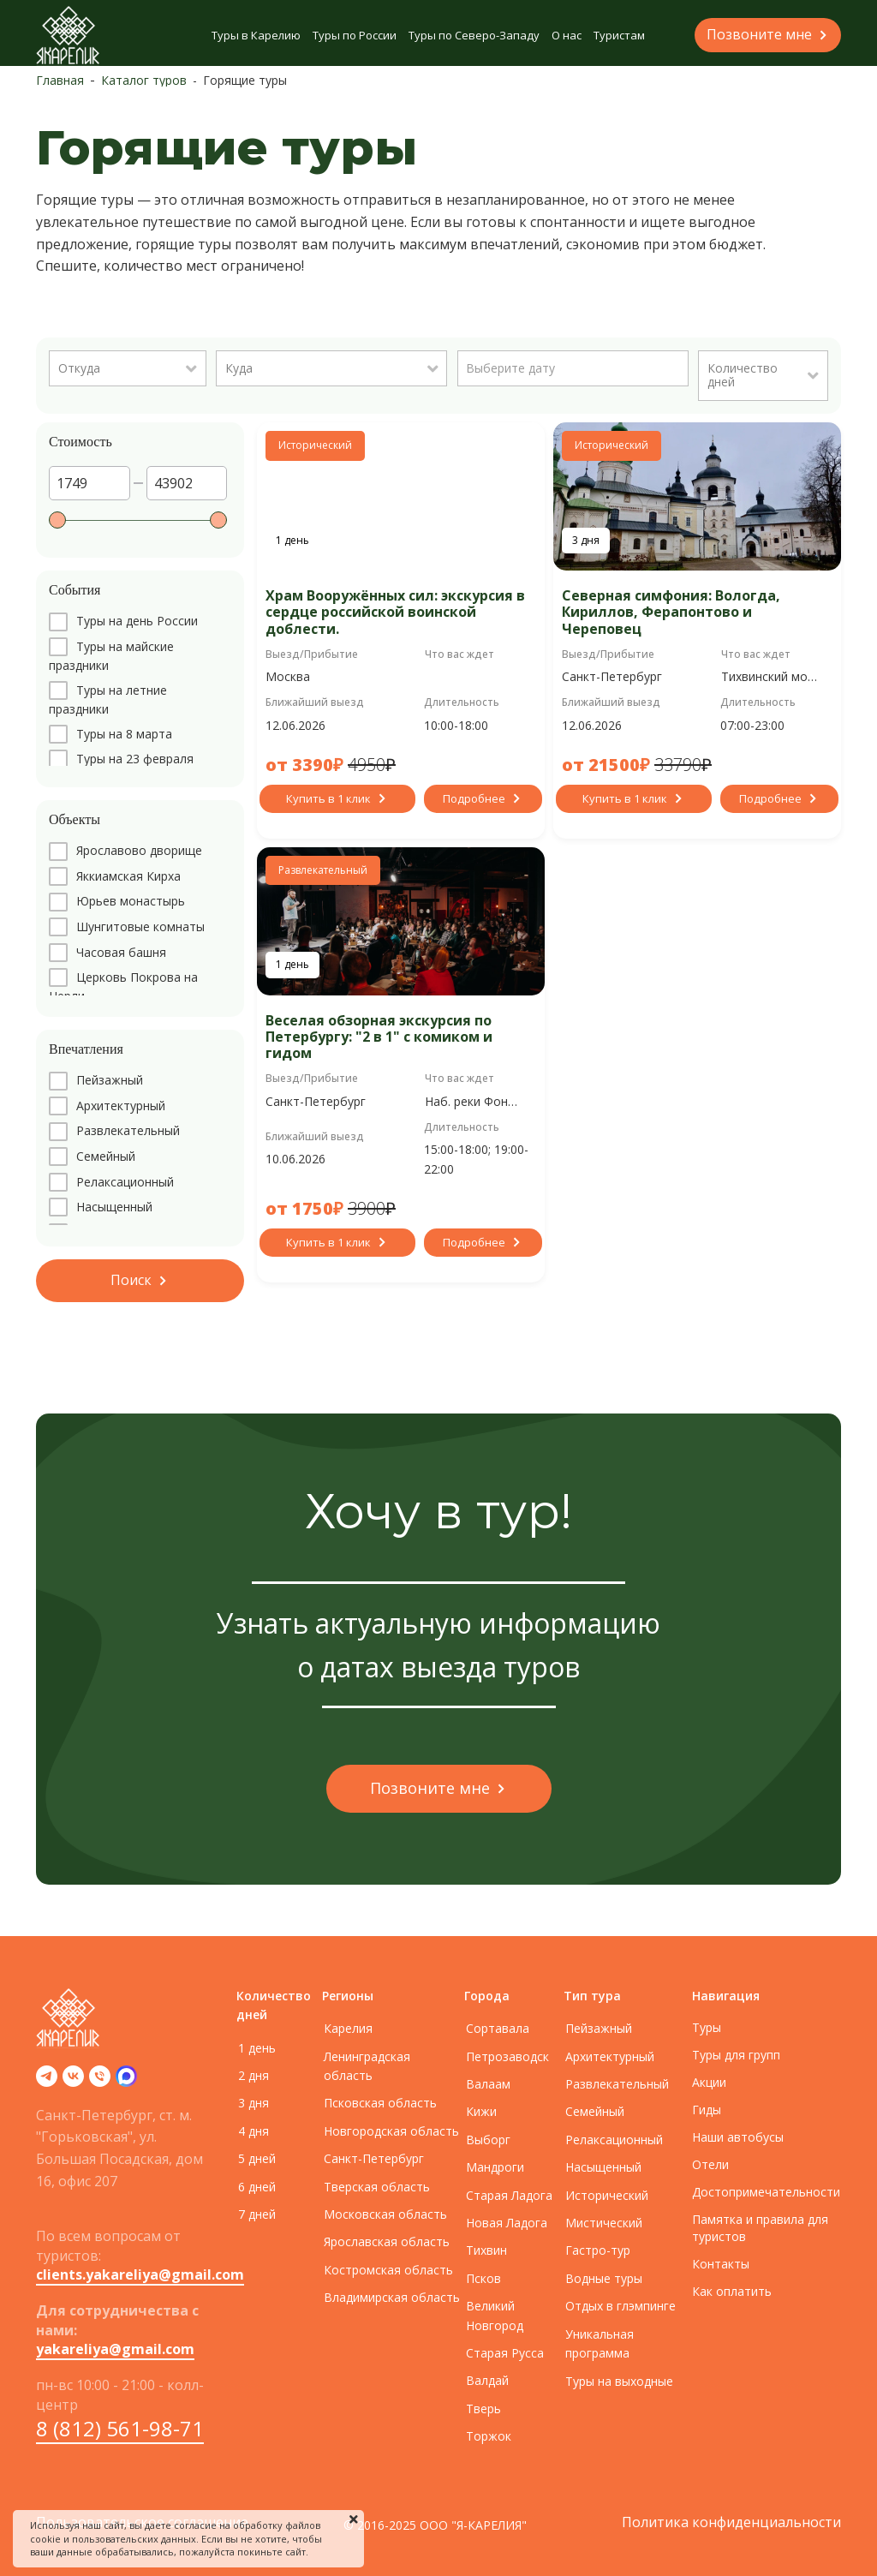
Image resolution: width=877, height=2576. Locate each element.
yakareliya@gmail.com (115, 2349)
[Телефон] (99, 2081)
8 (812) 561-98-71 (120, 2428)
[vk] (73, 2081)
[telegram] (46, 2081)
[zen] (126, 2081)
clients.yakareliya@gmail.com (140, 2274)
